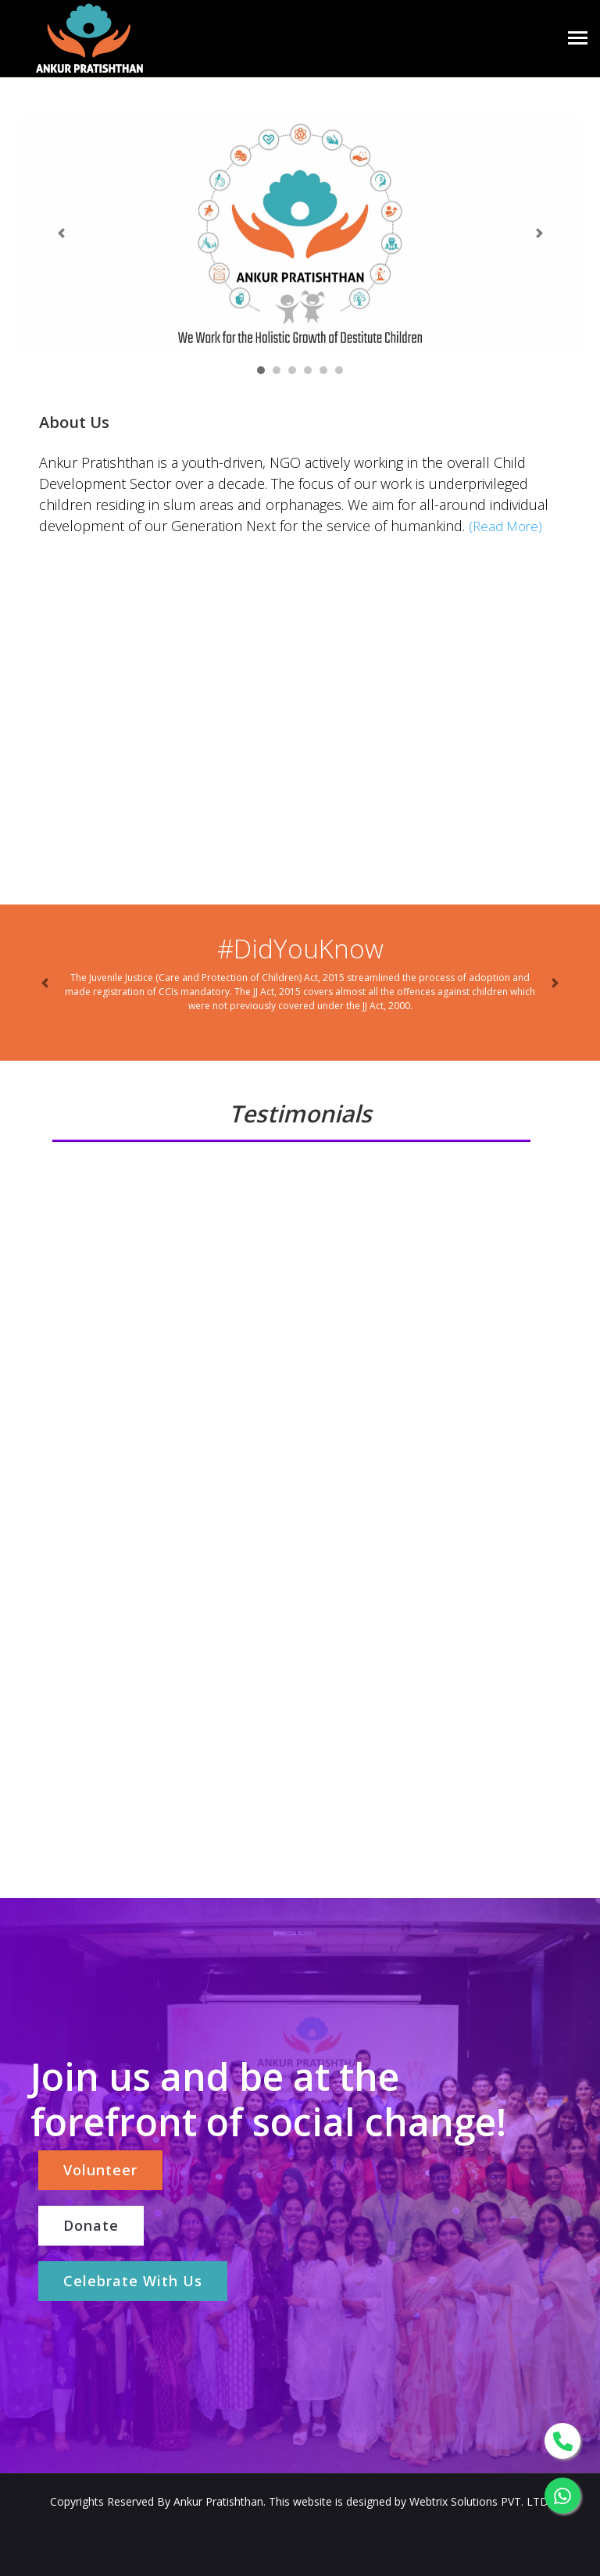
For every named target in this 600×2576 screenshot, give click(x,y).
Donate (91, 2225)
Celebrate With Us (132, 2280)
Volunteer (100, 2169)
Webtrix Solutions (455, 2501)
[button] (61, 233)
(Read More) (505, 526)
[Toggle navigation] (578, 39)
